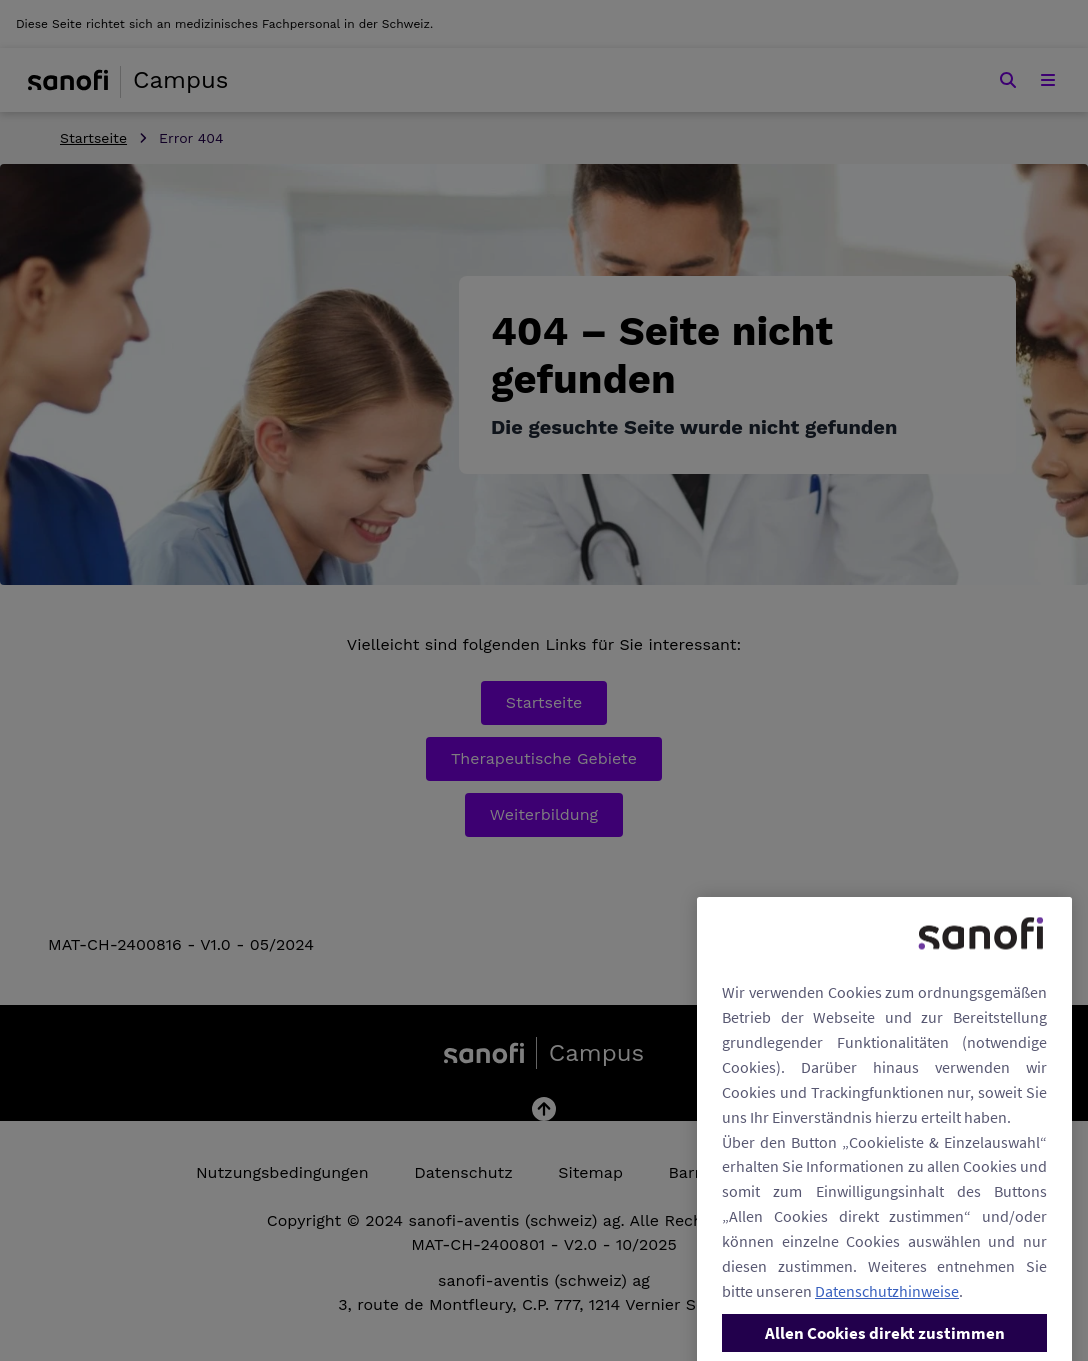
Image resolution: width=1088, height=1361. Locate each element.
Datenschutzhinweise (887, 1317)
